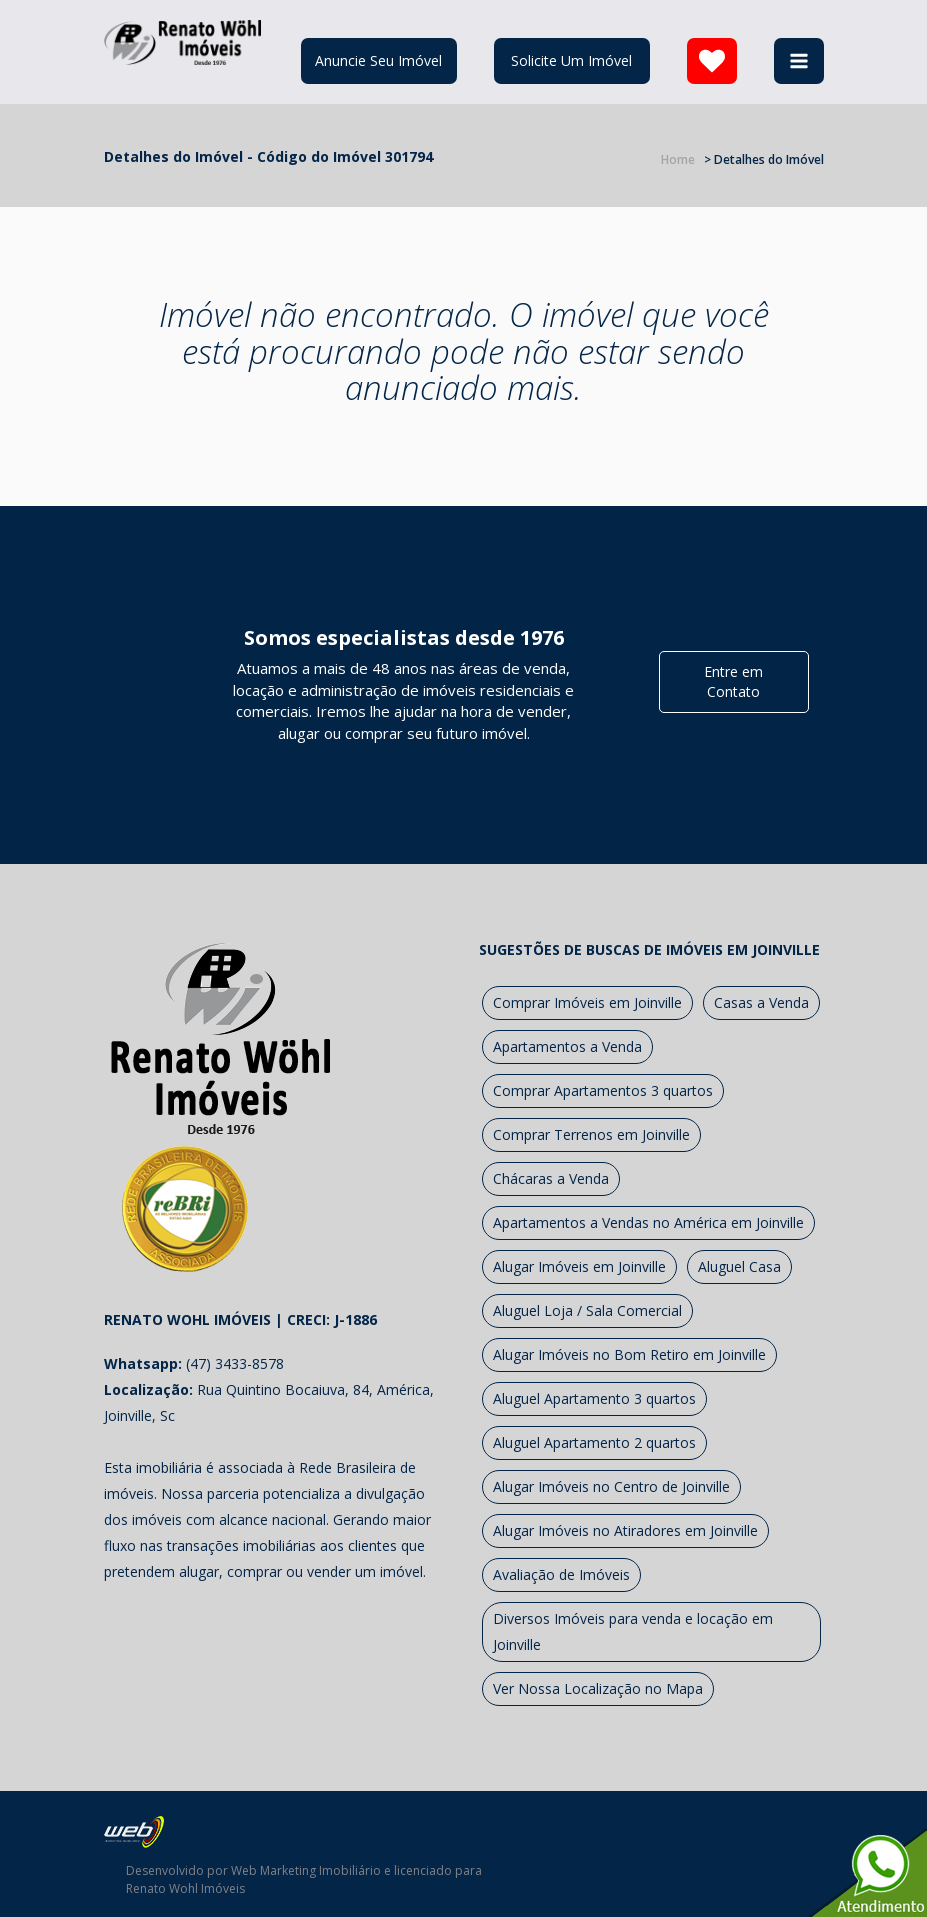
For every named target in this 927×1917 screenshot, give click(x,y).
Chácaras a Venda (551, 1178)
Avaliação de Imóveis (561, 1574)
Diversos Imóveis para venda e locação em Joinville (633, 1631)
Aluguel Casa (739, 1266)
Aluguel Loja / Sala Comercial (587, 1310)
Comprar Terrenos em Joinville (591, 1134)
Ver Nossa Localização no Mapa (598, 1688)
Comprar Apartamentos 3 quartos (603, 1090)
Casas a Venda (761, 1002)
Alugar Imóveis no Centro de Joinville (611, 1486)
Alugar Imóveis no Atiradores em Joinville (625, 1530)
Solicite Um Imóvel (571, 60)
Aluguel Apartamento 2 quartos (594, 1442)
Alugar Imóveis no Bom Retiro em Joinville (629, 1354)
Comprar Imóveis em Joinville (587, 1002)
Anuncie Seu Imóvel (378, 60)
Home (678, 159)
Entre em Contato (733, 681)
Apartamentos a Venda (567, 1046)
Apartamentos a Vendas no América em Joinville (648, 1222)
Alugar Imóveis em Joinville (579, 1266)
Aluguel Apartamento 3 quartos (594, 1398)
